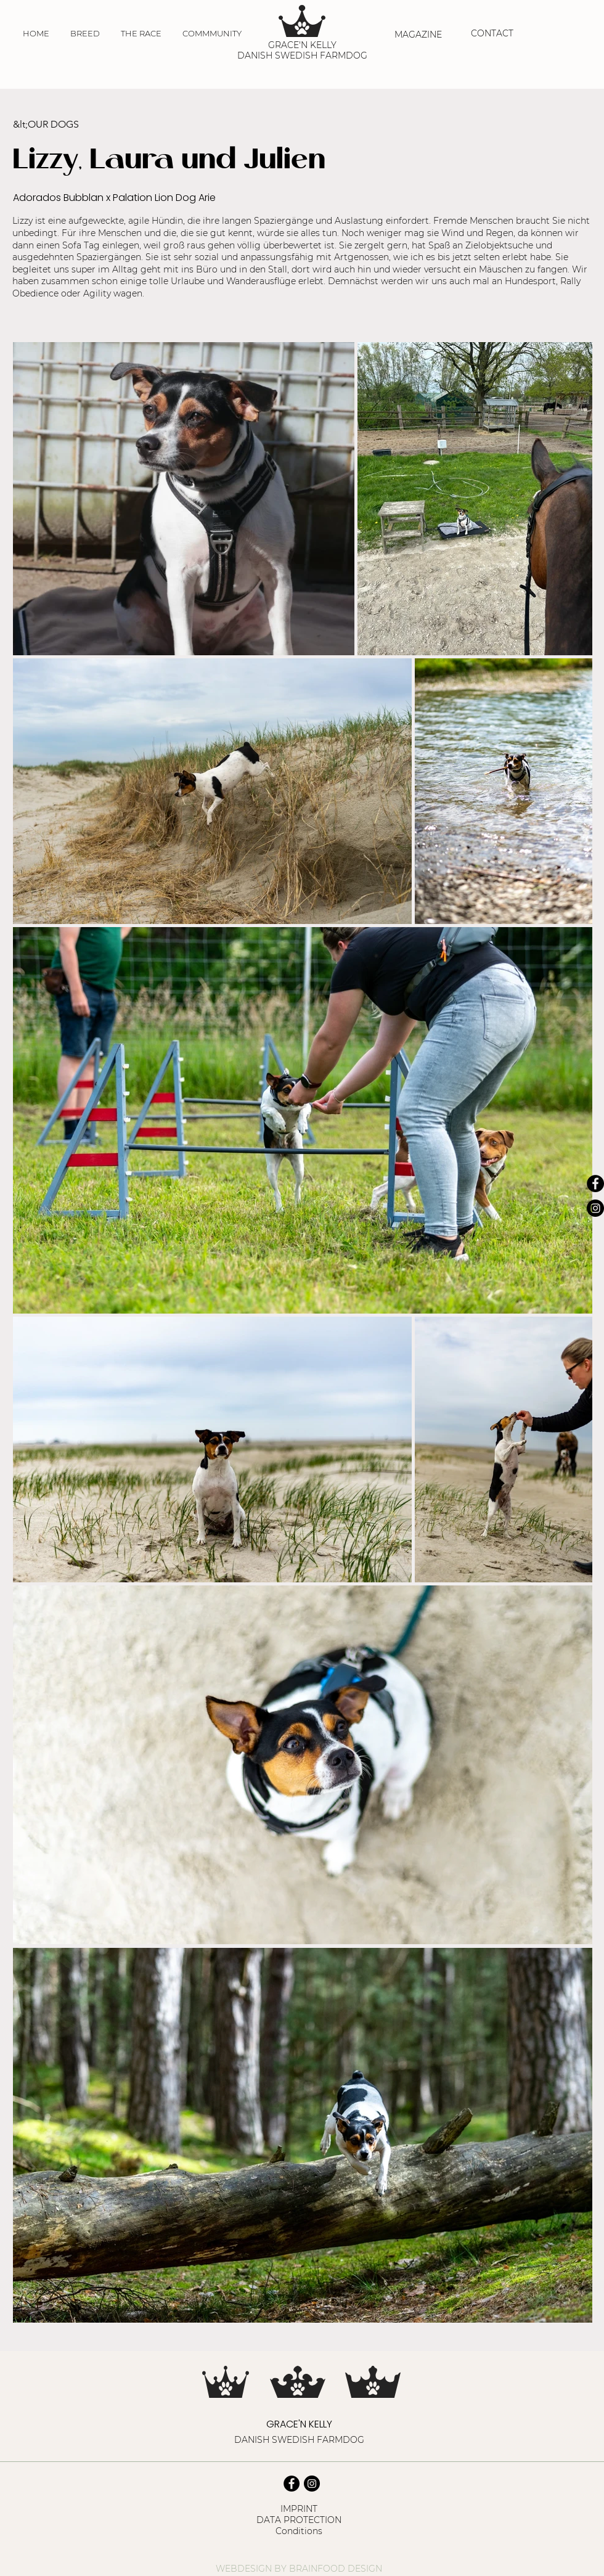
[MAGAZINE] (419, 34)
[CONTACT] (493, 33)
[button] (85, 33)
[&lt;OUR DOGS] (70, 124)
